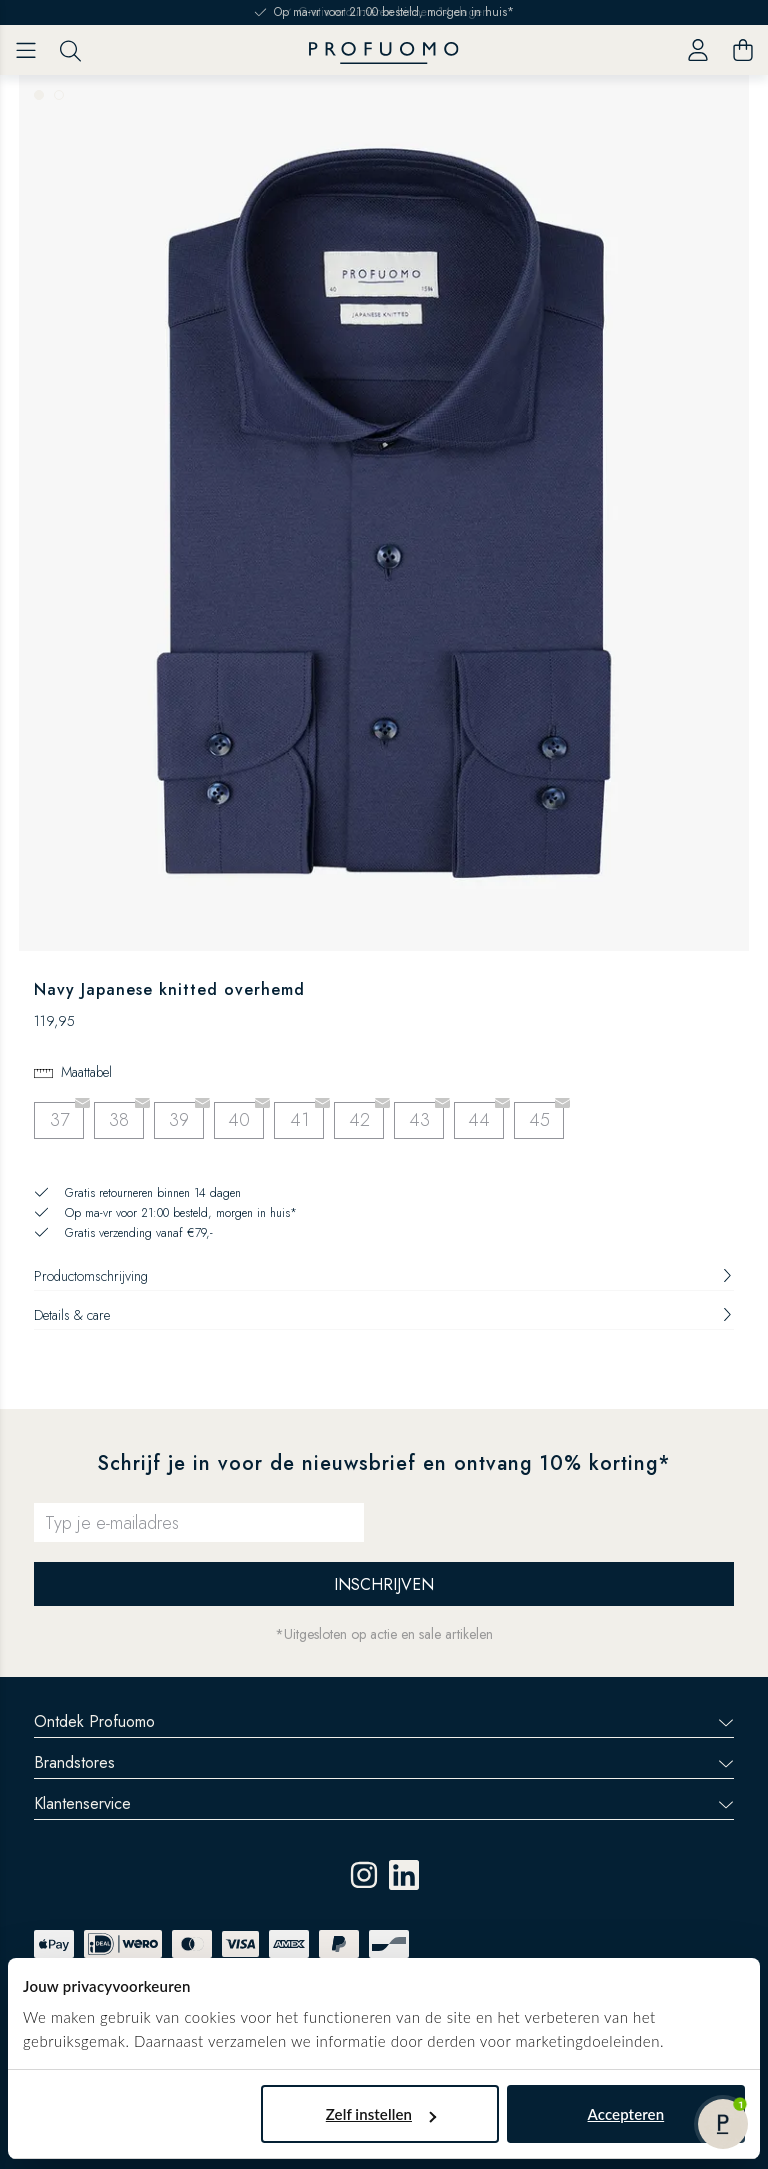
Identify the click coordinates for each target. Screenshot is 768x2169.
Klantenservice (384, 1803)
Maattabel (86, 1072)
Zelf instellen (381, 2114)
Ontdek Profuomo (384, 1721)
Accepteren (626, 2114)
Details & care (384, 1315)
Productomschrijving (384, 1276)
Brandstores (384, 1762)
